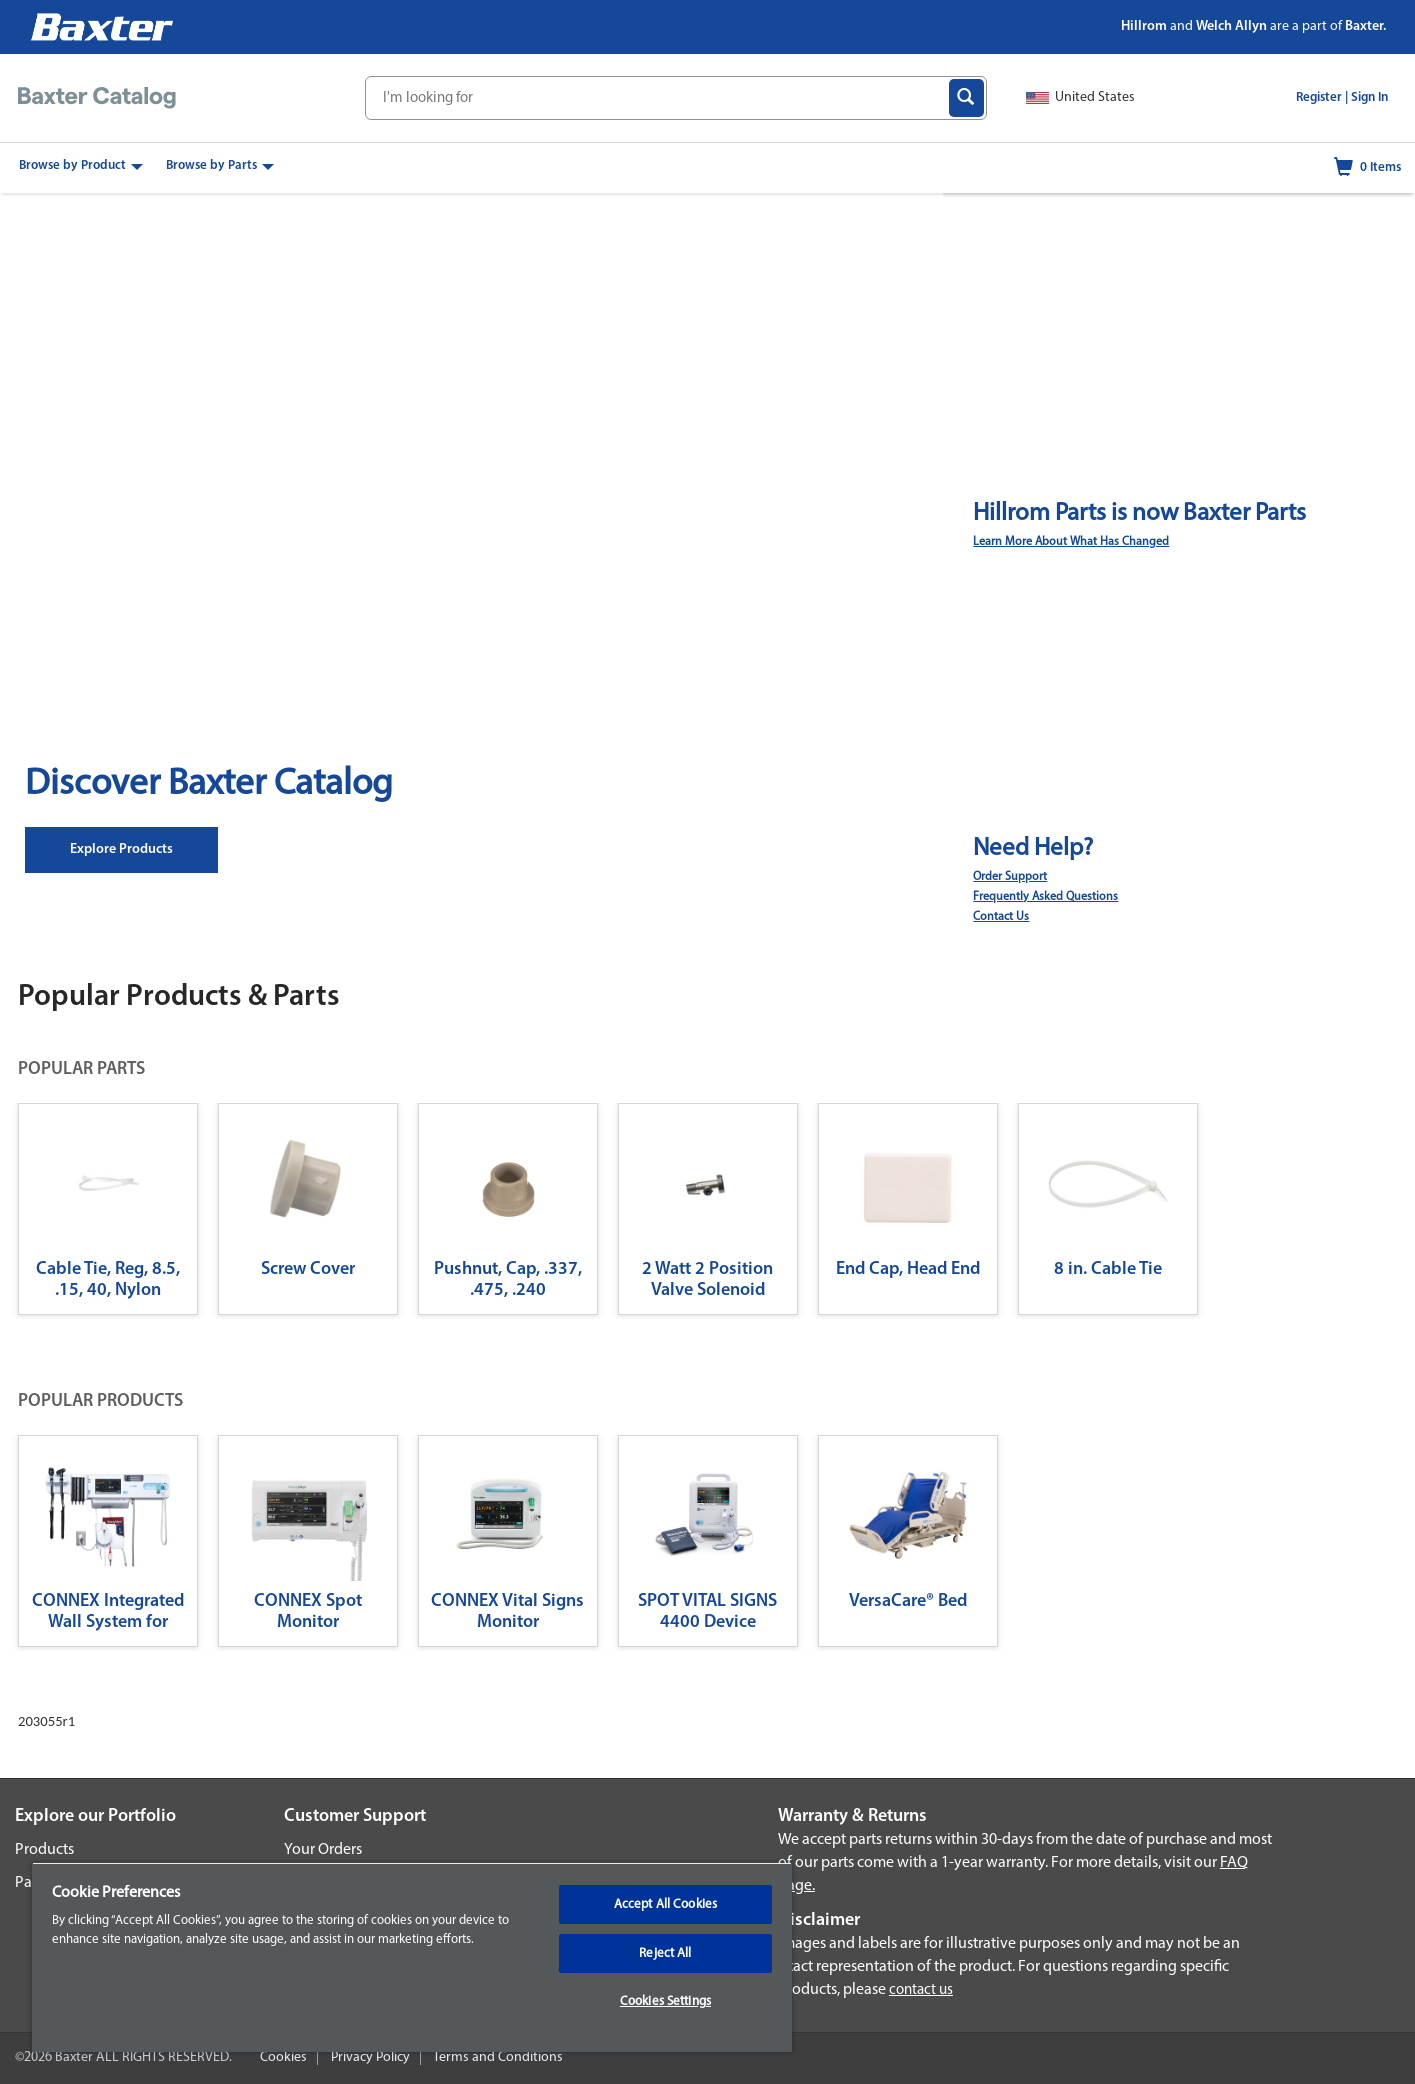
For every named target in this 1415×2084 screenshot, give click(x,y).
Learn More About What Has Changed (1071, 542)
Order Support (1010, 877)
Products (44, 1850)
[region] (412, 1957)
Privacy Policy (370, 2057)
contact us (921, 1990)
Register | (1322, 97)
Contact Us (1001, 917)
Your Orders (323, 1850)
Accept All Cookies (665, 1904)
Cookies (283, 2057)
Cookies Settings (665, 2001)
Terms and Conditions (498, 2057)
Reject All (665, 1953)
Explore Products (121, 849)
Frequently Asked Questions (1045, 897)
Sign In (1369, 97)
